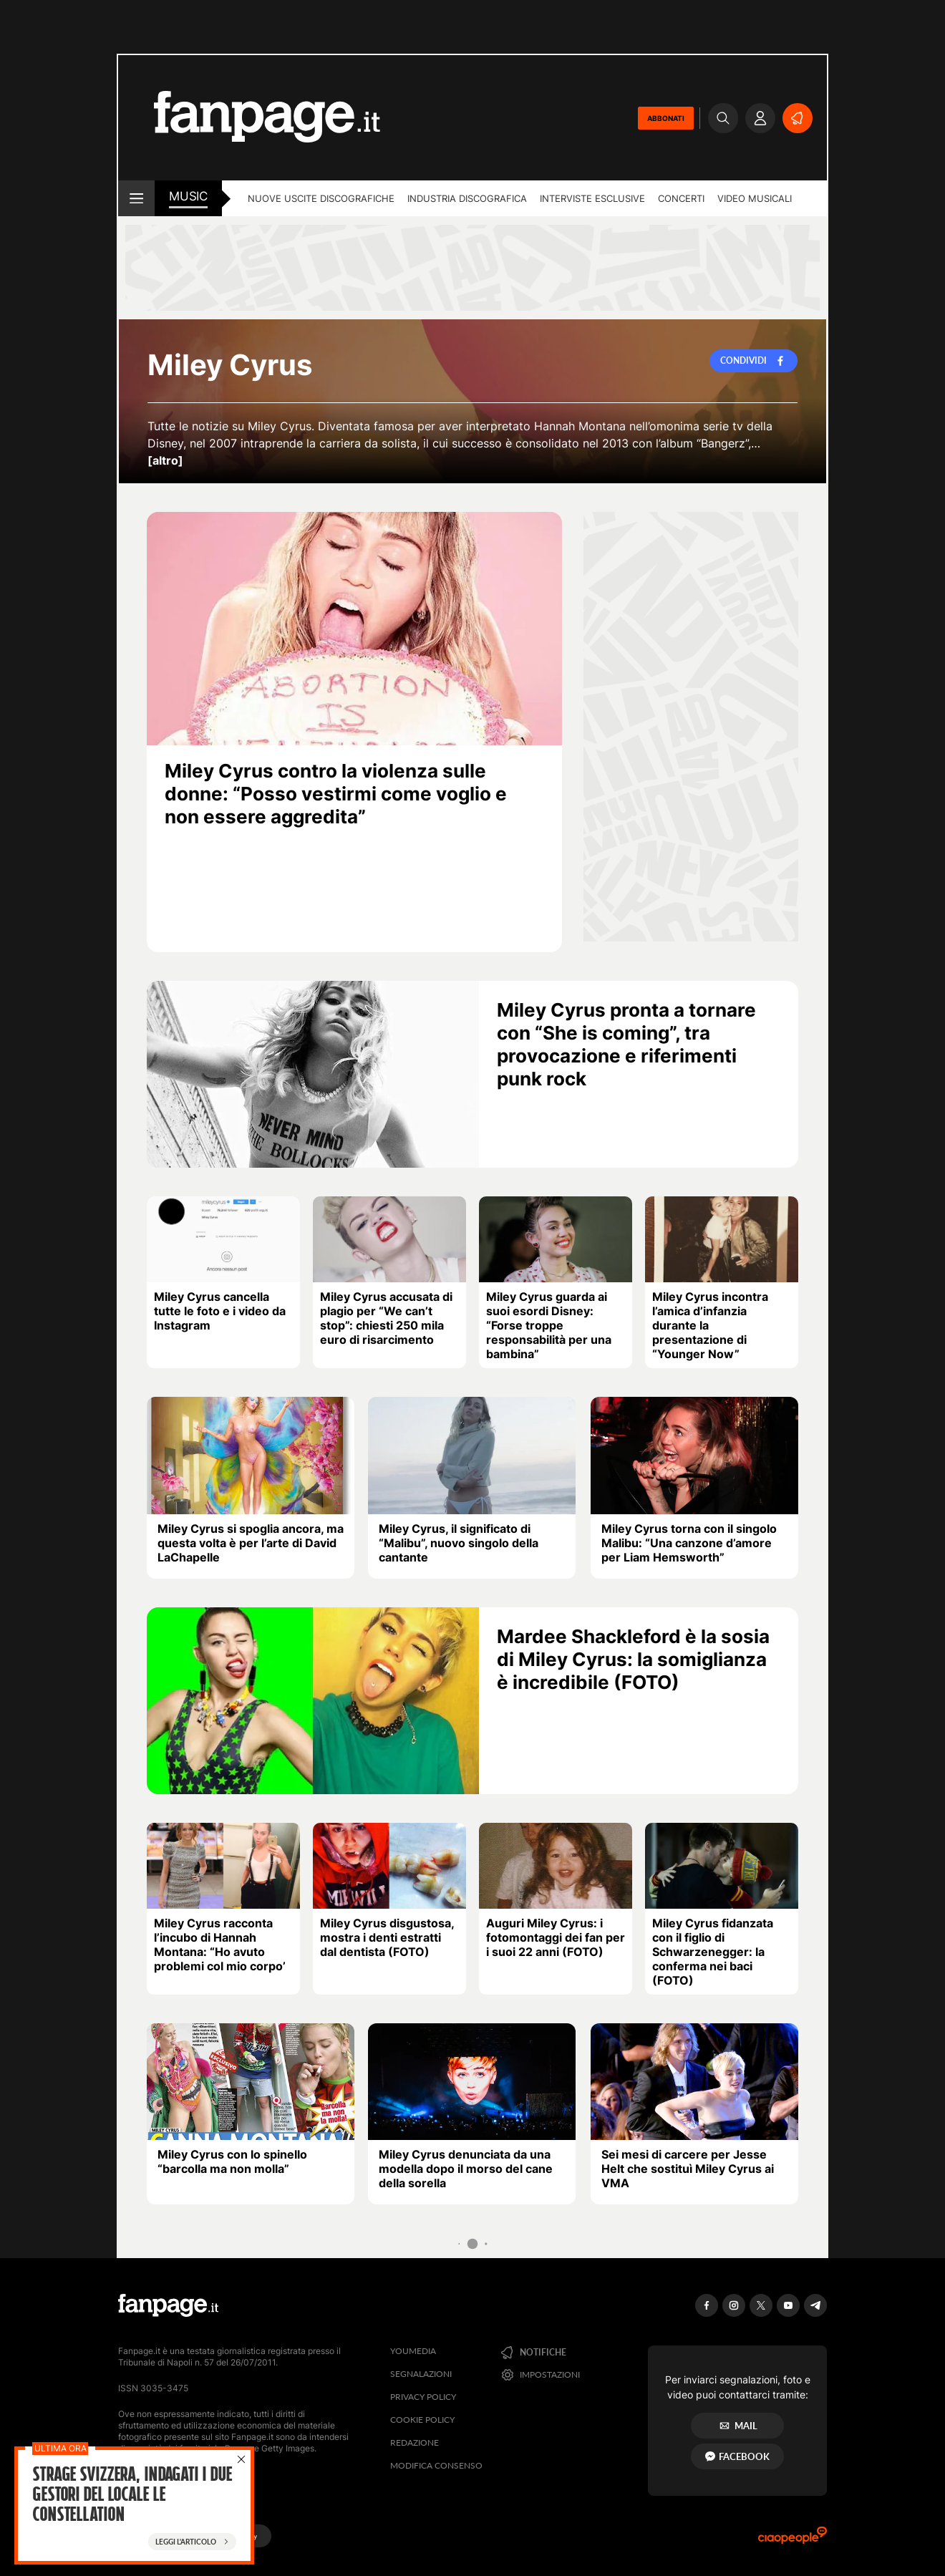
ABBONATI (665, 118)
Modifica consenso (436, 2465)
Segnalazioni (421, 2373)
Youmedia (413, 2350)
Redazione (414, 2442)
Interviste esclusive (592, 198)
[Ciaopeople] (792, 2540)
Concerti (681, 198)
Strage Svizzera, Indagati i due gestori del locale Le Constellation (132, 2495)
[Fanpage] (168, 2305)
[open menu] (136, 198)
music (188, 196)
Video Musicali (754, 198)
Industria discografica (467, 198)
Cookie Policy (422, 2419)
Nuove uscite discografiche (321, 198)
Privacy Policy (423, 2396)
